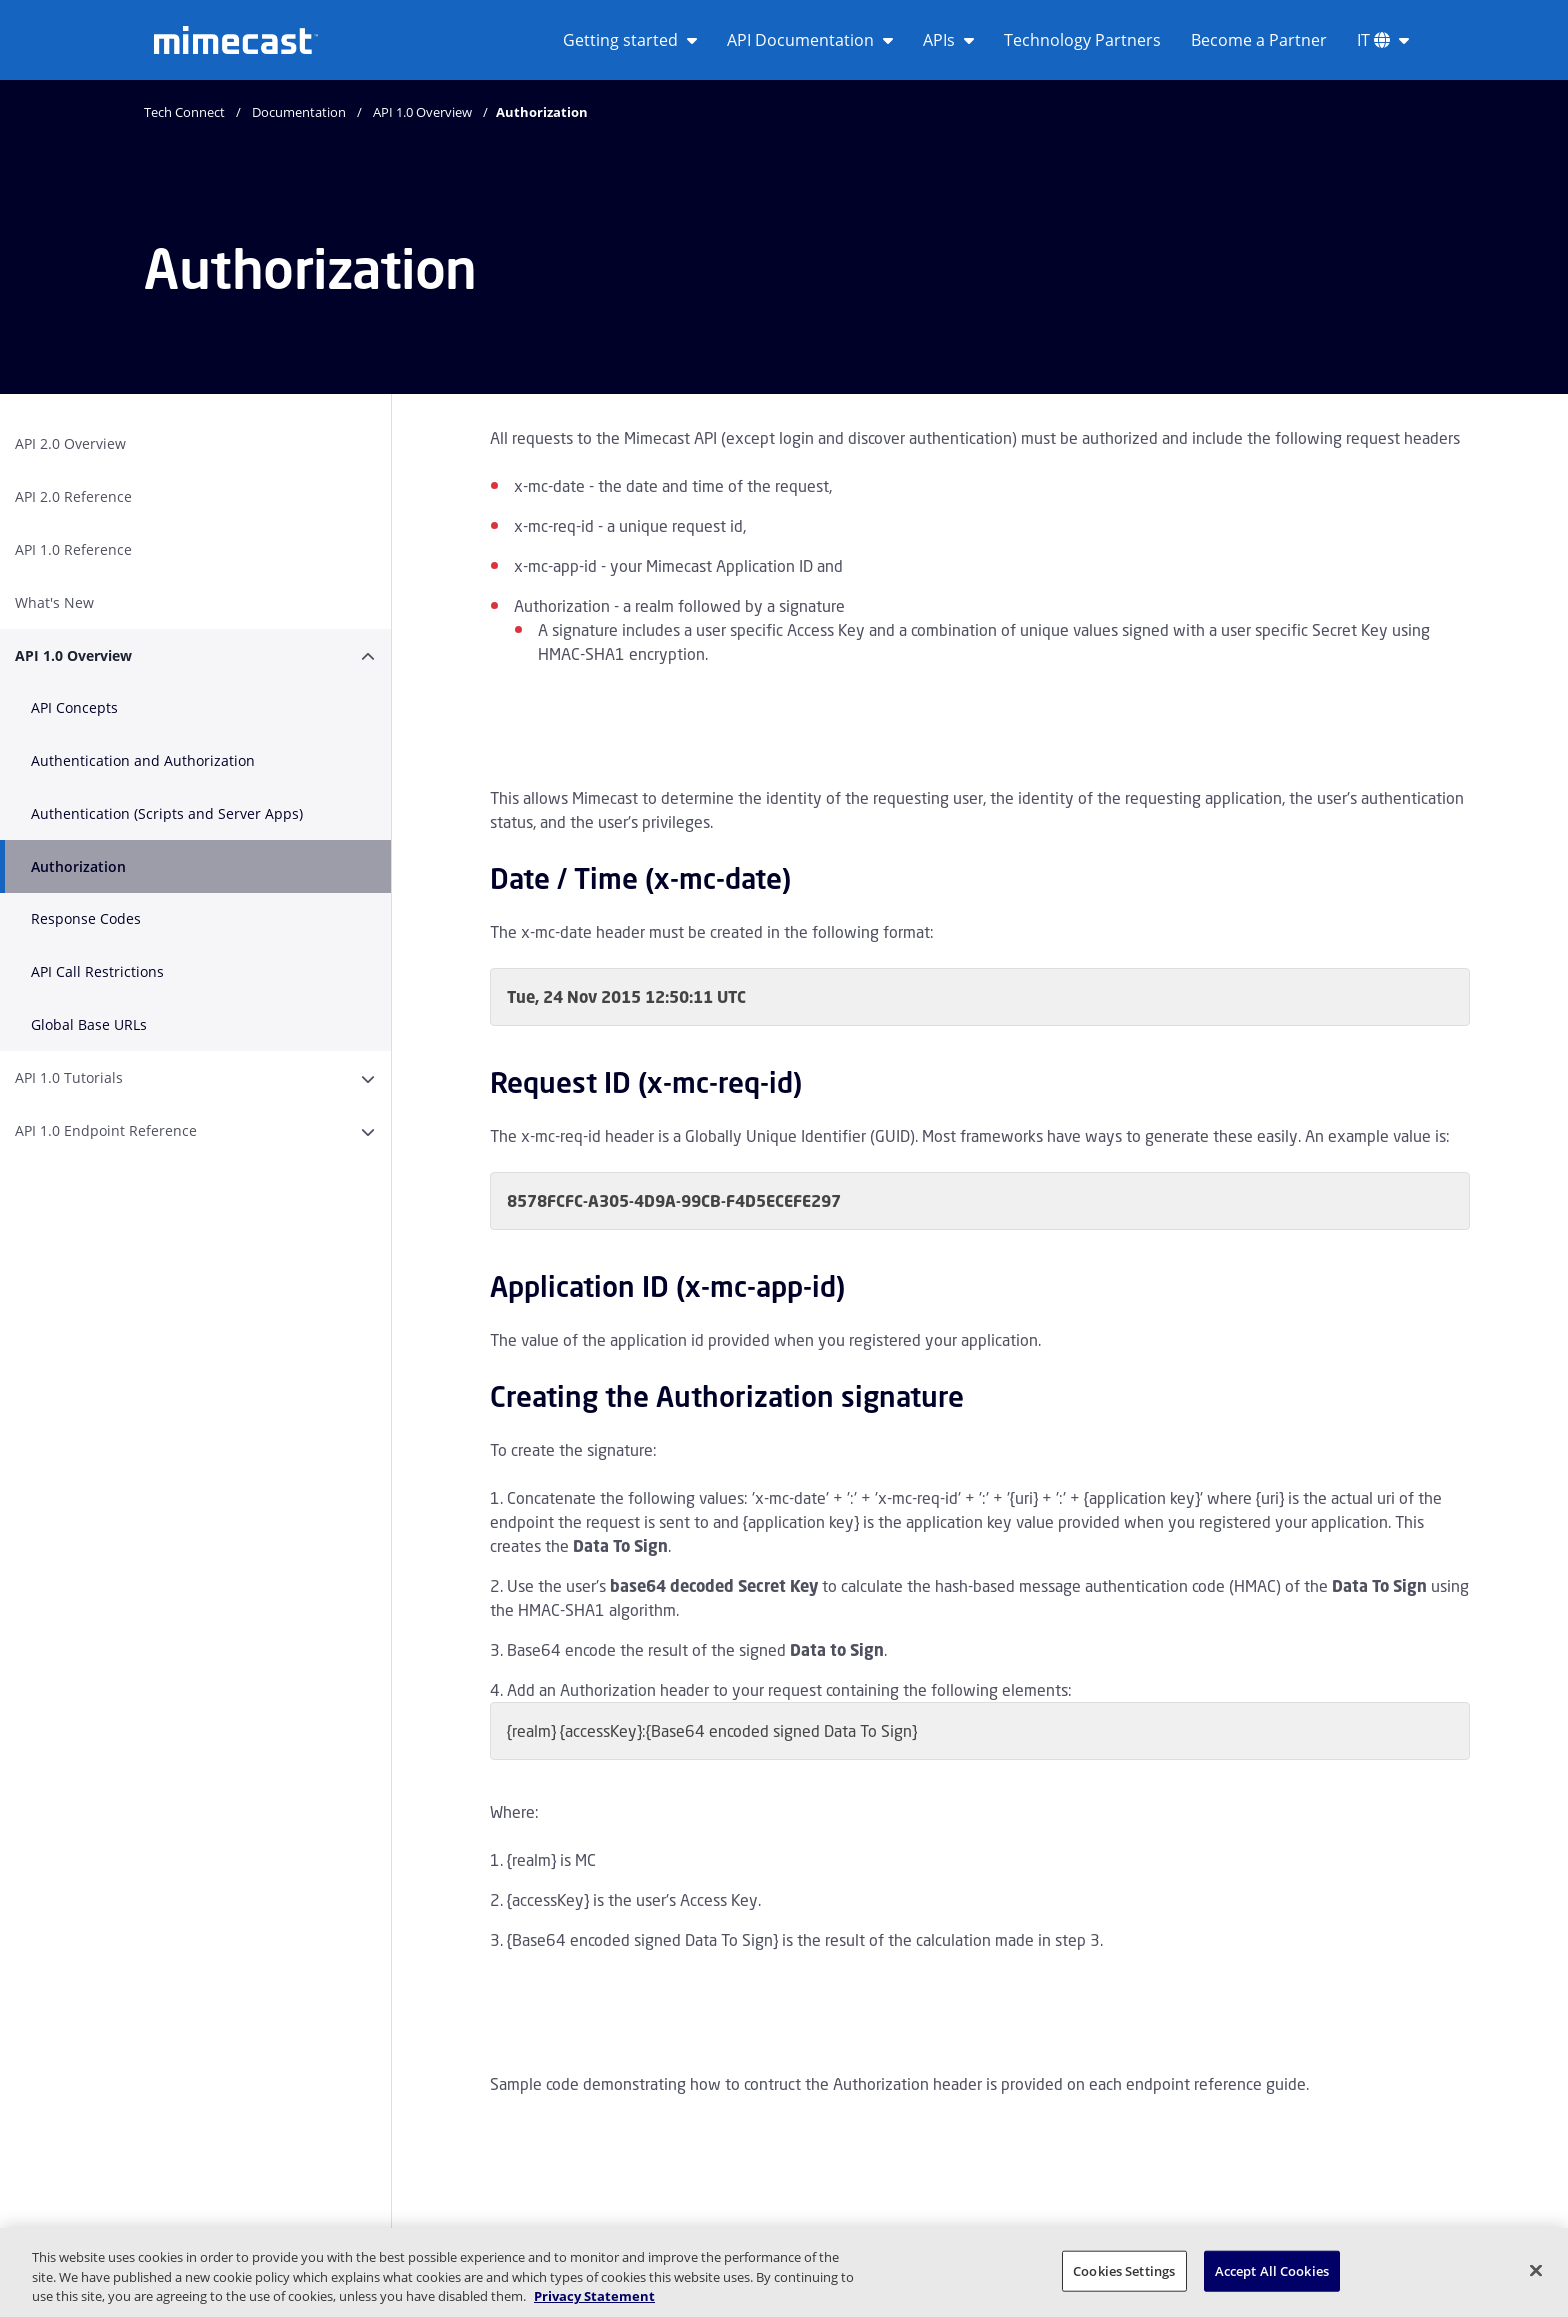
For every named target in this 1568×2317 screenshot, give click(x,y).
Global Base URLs (89, 1024)
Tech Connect (184, 112)
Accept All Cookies (1272, 2270)
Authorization (78, 866)
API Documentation (810, 40)
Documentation (299, 112)
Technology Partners (1082, 40)
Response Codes (86, 918)
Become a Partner (1259, 40)
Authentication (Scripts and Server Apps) (167, 813)
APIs (948, 40)
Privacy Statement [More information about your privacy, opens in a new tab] (594, 2296)
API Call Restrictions (97, 971)
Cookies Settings (1124, 2270)
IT (1383, 40)
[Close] (1536, 2270)
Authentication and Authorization (143, 760)
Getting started (630, 40)
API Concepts (74, 707)
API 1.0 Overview (422, 112)
